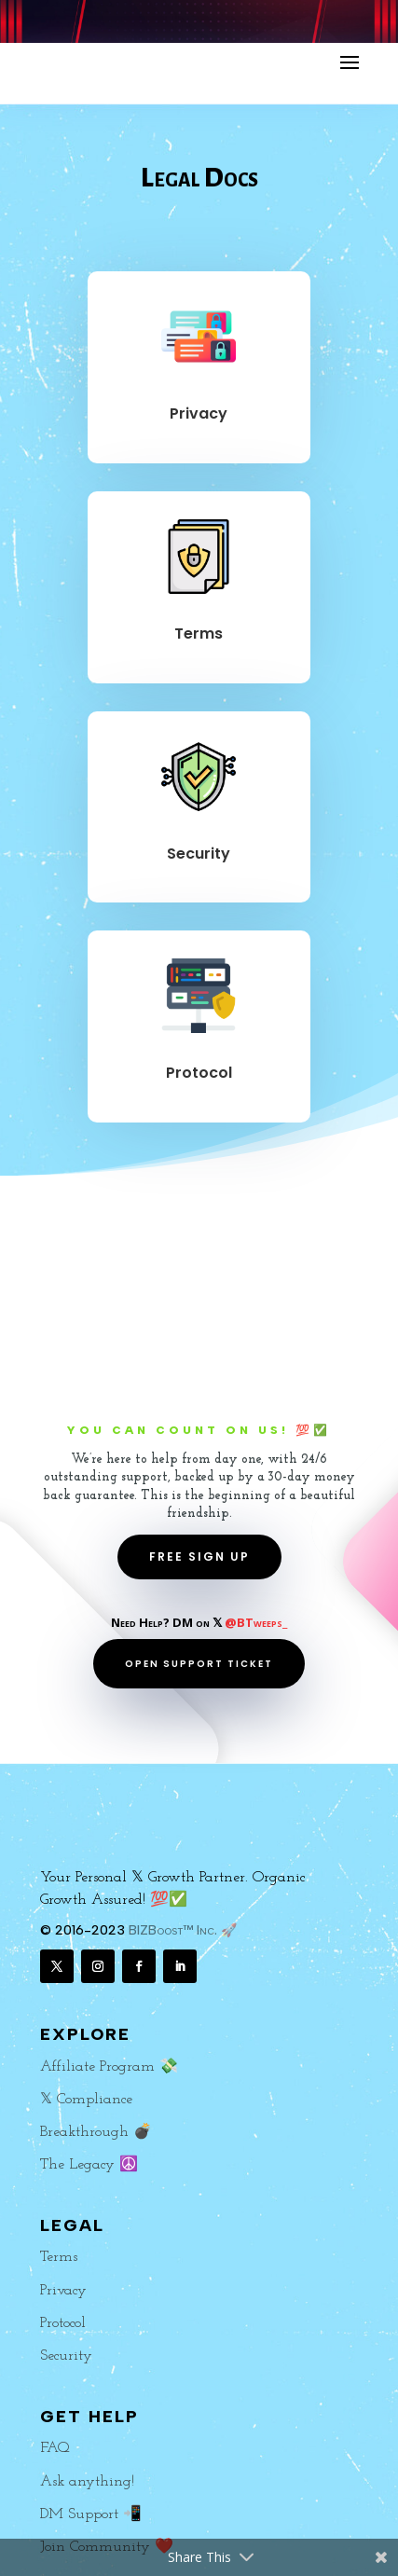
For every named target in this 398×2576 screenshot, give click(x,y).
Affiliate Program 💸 (109, 2066)
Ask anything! (87, 2481)
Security (198, 853)
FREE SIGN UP (199, 1556)
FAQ (55, 2448)
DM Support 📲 (91, 2514)
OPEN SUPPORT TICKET (199, 1664)
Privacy (198, 413)
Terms (198, 633)
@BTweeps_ (256, 1622)
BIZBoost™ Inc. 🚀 (183, 1930)
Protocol (199, 1072)
